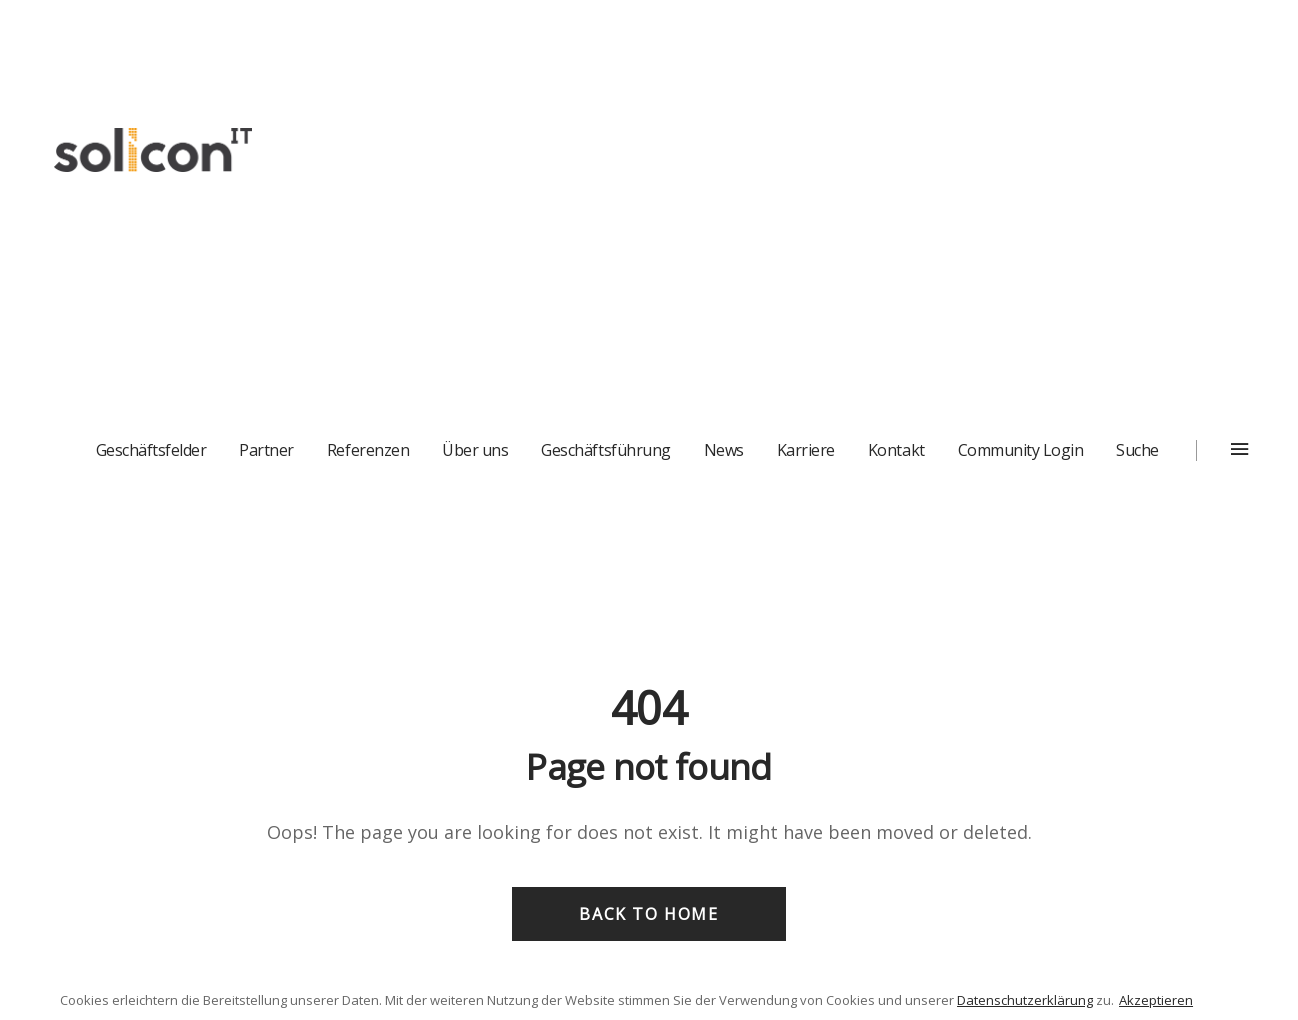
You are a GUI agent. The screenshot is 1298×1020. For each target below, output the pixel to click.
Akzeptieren (1156, 1000)
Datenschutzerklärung (1025, 1000)
